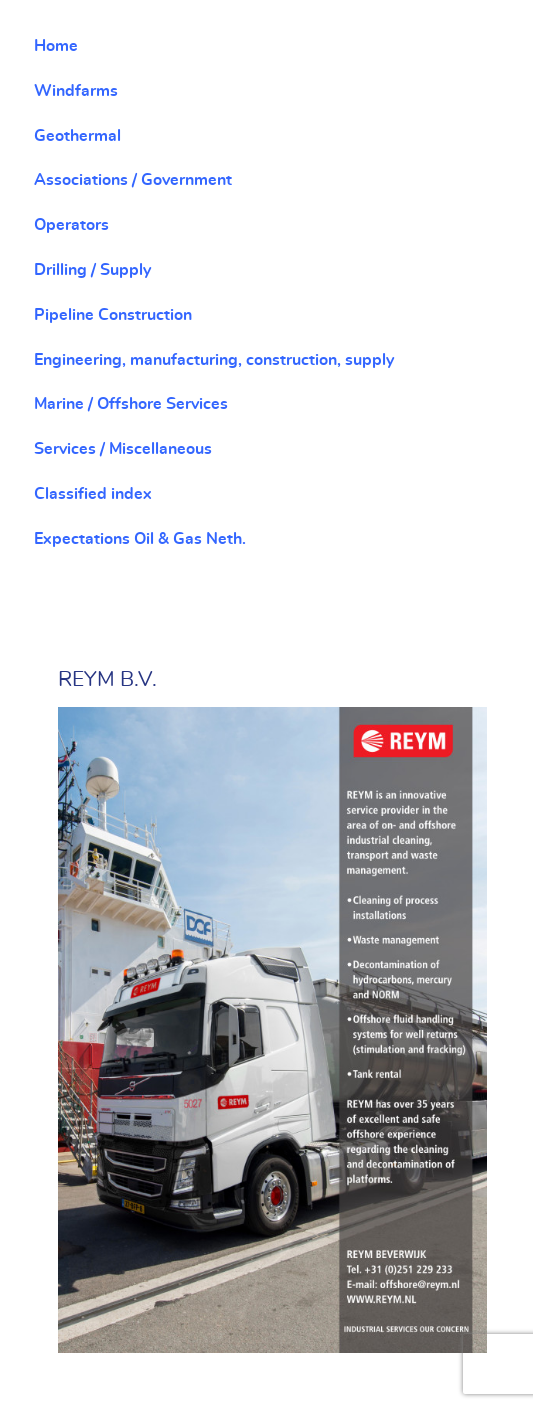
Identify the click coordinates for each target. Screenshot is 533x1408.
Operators (71, 225)
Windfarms (76, 91)
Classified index (93, 494)
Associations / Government (133, 180)
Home (56, 46)
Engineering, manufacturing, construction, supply (214, 360)
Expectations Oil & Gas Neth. (140, 539)
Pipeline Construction (113, 315)
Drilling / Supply (92, 270)
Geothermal (77, 136)
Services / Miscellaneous (123, 449)
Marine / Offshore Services (131, 404)
